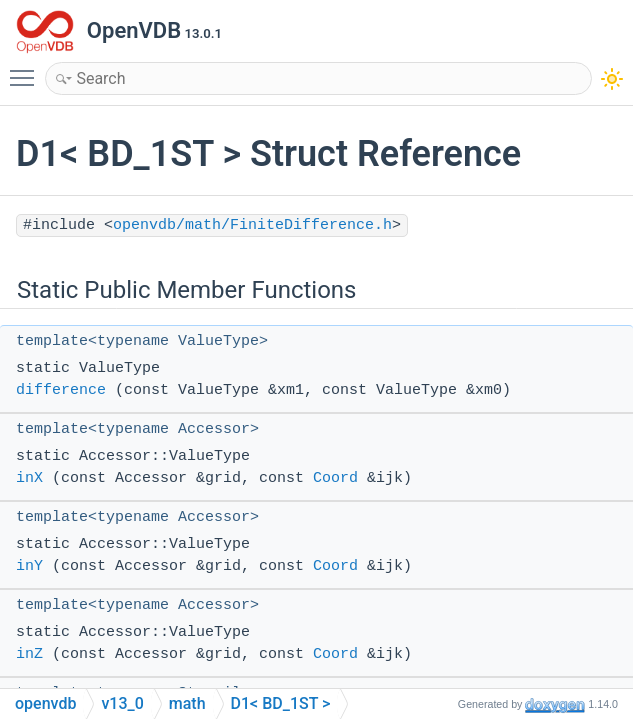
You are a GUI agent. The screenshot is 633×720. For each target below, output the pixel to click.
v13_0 (122, 703)
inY (29, 566)
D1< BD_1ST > (281, 703)
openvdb (45, 703)
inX (29, 478)
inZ (29, 654)
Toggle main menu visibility (27, 69)
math (187, 703)
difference (61, 390)
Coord (335, 478)
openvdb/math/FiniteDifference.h (252, 225)
